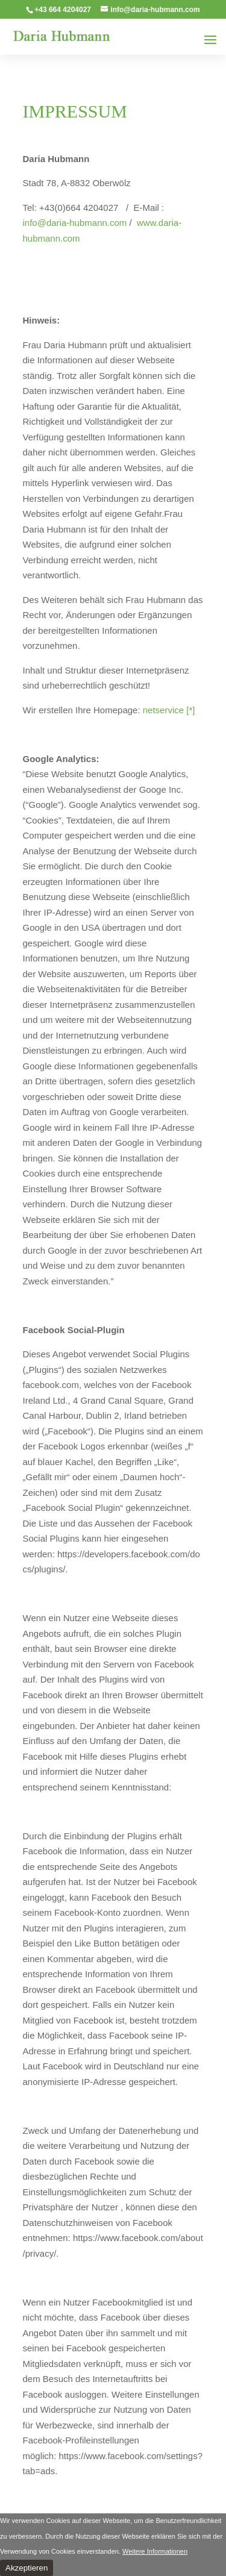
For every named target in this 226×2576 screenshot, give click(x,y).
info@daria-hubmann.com (75, 222)
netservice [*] (167, 710)
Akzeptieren (26, 2567)
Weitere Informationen (154, 2551)
